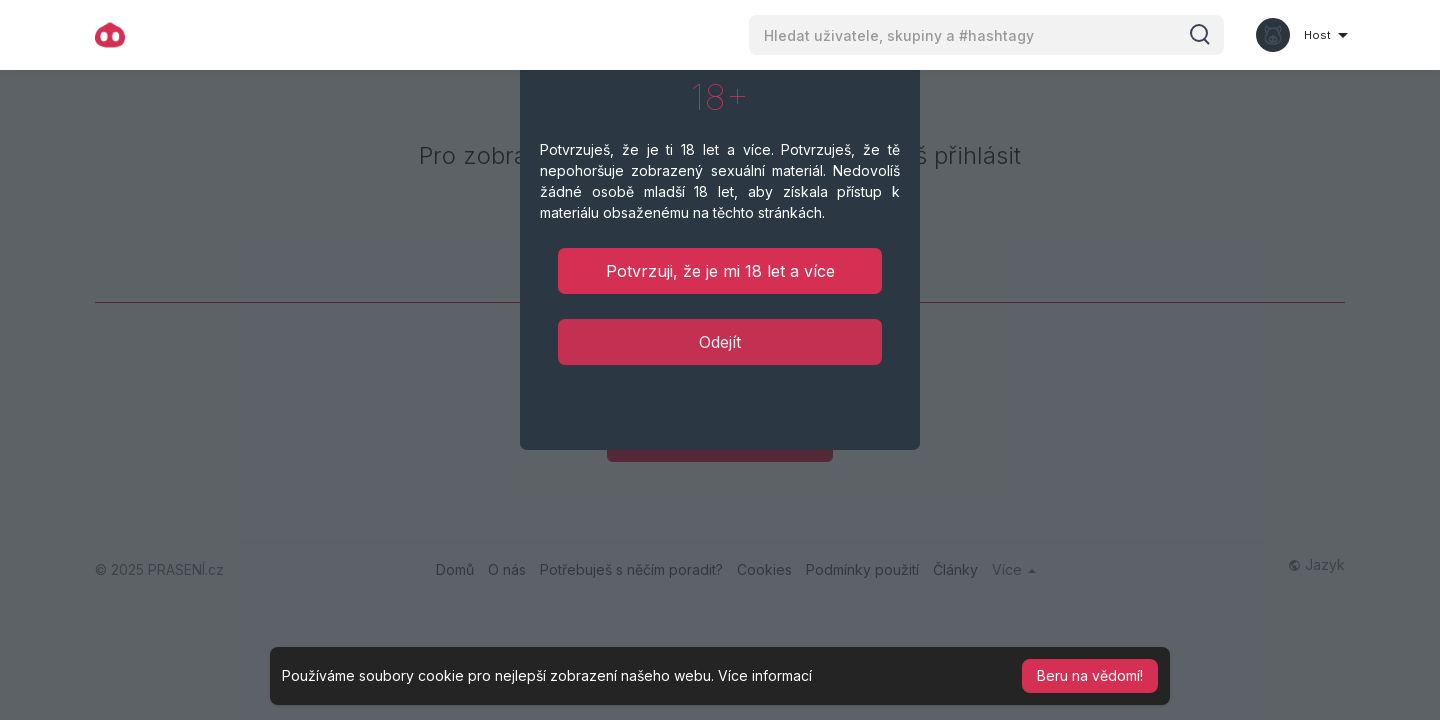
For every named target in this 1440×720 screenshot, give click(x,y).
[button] (986, 35)
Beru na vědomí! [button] (1090, 675)
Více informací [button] (765, 675)
